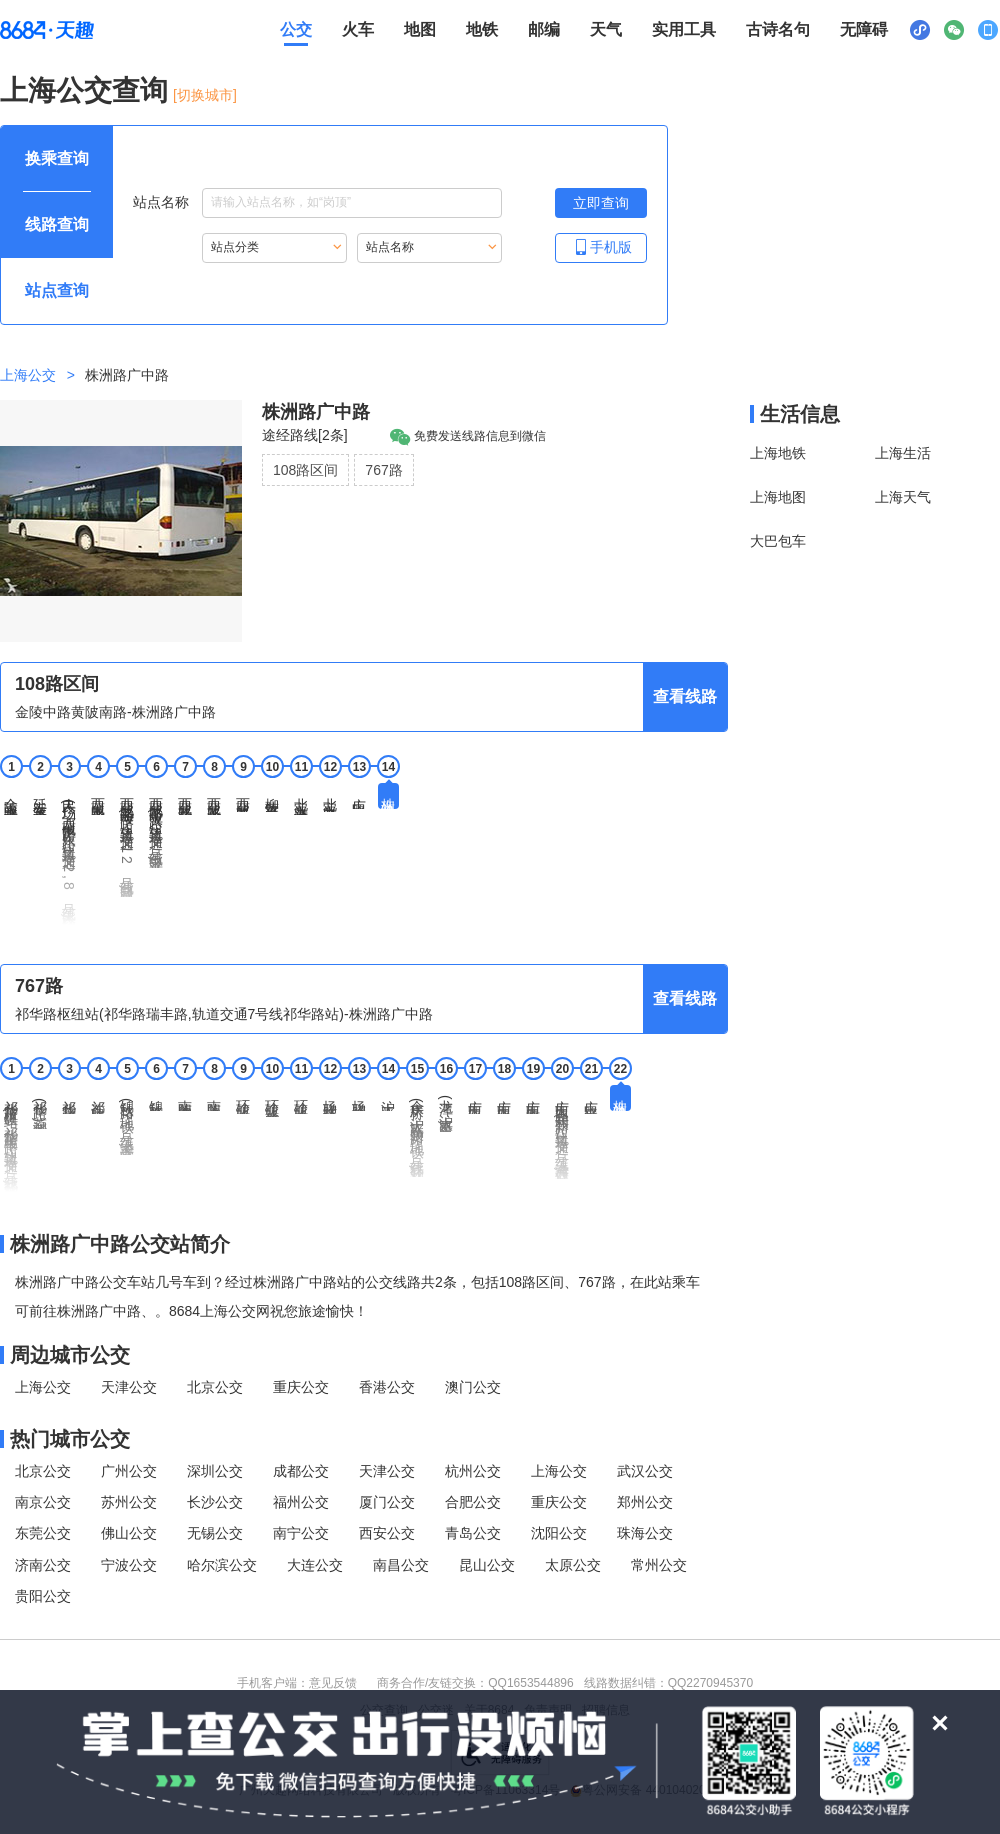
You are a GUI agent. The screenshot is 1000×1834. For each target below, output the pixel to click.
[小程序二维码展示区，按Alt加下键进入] (920, 30)
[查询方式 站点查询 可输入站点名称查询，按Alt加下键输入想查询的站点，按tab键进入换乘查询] (57, 291)
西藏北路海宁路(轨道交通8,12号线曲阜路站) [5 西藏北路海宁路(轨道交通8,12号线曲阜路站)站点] (127, 840)
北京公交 (215, 1387)
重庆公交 (301, 1387)
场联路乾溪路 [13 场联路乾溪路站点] (359, 1098)
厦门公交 (387, 1502)
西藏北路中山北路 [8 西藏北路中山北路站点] (214, 799)
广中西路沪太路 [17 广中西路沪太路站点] (475, 1099)
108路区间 (305, 470)
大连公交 (315, 1565)
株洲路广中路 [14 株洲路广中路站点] (388, 796)
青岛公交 (473, 1533)
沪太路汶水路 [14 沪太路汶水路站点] (388, 1098)
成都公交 (301, 1471)
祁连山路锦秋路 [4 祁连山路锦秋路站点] (98, 1099)
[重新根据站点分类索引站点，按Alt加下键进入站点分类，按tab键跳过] (274, 248)
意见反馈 (333, 1683)
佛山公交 (129, 1533)
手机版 (601, 246)
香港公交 (387, 1387)
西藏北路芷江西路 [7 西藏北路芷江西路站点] (185, 799)
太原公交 (573, 1565)
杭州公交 (473, 1471)
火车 (358, 29)
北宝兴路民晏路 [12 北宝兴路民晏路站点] (330, 797)
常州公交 (659, 1565)
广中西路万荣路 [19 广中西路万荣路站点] (533, 1099)
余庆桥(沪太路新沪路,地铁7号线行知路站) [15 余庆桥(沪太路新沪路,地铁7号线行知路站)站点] (417, 1131)
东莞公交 (43, 1533)
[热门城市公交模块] (364, 1439)
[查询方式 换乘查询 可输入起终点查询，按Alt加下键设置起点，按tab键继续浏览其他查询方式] (57, 159)
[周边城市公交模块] (364, 1355)
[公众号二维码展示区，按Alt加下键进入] (954, 30)
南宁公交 (301, 1533)
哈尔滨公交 (222, 1565)
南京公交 (43, 1502)
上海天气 (903, 497)
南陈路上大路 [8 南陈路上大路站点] (214, 1098)
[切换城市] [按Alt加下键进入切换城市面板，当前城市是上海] (205, 95)
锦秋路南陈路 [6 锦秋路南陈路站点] (156, 1098)
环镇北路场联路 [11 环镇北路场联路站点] (301, 1099)
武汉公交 (645, 1471)
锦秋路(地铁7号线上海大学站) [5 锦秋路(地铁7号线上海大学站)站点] (127, 1120)
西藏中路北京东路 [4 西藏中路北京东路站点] (98, 799)
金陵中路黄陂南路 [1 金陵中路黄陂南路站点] (11, 799)
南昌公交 (401, 1565)
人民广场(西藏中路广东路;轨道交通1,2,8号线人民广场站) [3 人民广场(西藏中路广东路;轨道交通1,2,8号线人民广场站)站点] (69, 854)
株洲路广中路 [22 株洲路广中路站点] (620, 1098)
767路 (383, 470)
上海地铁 (778, 453)
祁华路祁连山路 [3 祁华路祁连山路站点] (69, 1099)
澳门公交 (473, 1387)
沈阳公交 (559, 1533)
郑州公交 (645, 1502)
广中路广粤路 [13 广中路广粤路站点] (359, 796)
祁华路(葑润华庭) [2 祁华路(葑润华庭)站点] (40, 1107)
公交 (296, 29)
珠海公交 (645, 1533)
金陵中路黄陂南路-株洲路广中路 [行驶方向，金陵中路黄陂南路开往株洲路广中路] (115, 712)
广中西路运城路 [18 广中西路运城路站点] (504, 1099)
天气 (606, 29)
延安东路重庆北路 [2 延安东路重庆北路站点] (40, 799)
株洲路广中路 (316, 412)
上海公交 (28, 375)
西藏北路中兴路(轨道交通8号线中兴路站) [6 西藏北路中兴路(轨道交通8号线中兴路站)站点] (156, 825)
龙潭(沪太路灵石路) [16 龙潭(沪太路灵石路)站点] (446, 1108)
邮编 (544, 29)
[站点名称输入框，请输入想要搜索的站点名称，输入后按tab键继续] (352, 203)
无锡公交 (215, 1533)
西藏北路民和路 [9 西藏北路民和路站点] (243, 797)
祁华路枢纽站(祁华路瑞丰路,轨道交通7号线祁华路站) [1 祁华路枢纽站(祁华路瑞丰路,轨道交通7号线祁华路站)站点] (11, 1138)
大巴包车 (778, 541)
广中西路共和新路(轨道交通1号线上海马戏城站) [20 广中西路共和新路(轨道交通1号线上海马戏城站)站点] (562, 1132)
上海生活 (903, 453)
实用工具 (684, 29)
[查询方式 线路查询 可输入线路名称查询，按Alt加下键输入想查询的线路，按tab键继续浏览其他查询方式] (57, 225)
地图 (420, 29)
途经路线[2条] (305, 435)
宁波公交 (129, 1565)
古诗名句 (778, 29)
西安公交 (387, 1533)
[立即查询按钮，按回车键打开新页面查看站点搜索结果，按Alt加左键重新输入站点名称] (601, 203)
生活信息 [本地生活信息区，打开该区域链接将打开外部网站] (800, 414)
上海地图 (778, 497)
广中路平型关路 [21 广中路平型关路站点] (591, 1099)
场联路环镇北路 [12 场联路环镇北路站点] (330, 1099)
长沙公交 (215, 1502)
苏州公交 (129, 1502)
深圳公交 (215, 1471)
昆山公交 (487, 1565)
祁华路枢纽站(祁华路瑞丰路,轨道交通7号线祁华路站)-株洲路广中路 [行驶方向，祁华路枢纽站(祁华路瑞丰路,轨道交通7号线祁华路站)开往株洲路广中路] (224, 1014)
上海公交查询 (84, 90)
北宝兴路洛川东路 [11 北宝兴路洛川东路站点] (301, 799)
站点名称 (317, 203)
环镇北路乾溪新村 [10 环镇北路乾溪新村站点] (272, 1101)
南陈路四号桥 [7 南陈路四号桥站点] (185, 1098)
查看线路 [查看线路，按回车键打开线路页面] (685, 696)
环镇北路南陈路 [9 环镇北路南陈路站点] (243, 1099)
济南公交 (43, 1565)
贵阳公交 (43, 1596)
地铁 (482, 29)
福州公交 (301, 1502)
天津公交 (129, 1387)
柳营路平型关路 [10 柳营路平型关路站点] (272, 797)
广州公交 (129, 1471)
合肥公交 (473, 1502)
